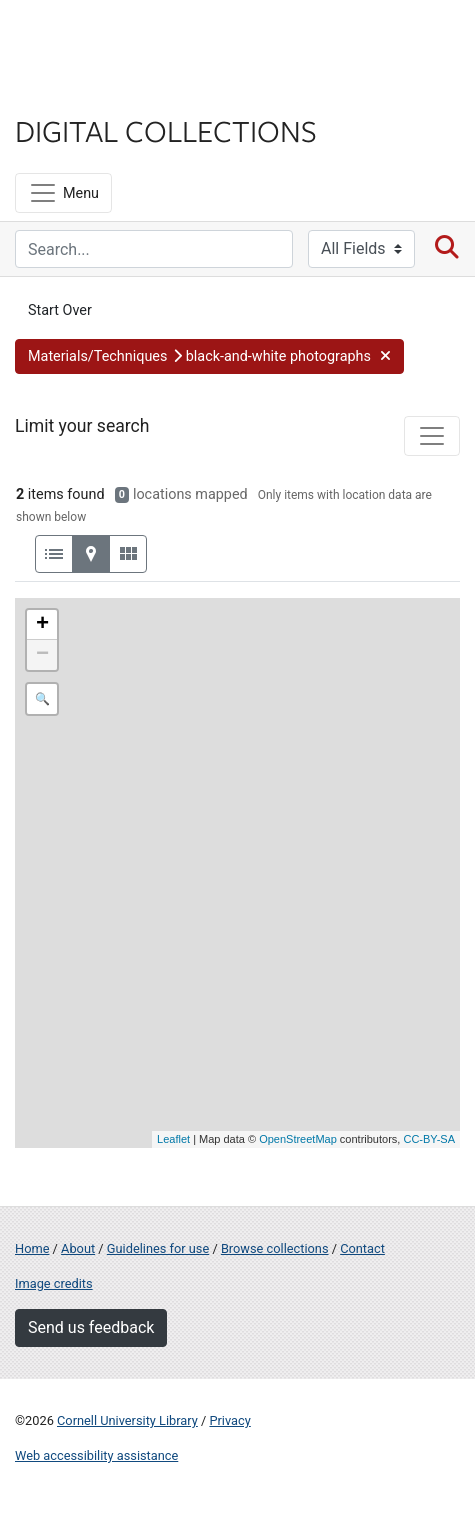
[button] (209, 357)
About (78, 1248)
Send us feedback (91, 1327)
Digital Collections (166, 130)
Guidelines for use (158, 1248)
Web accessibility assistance (96, 1455)
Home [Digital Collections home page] (32, 1248)
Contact (362, 1248)
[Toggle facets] (432, 436)
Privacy (229, 1420)
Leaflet (173, 1139)
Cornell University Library (127, 1420)
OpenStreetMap (298, 1139)
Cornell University (115, 38)
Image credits (54, 1283)
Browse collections (275, 1248)
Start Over (60, 310)
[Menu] (63, 193)
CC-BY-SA (429, 1139)
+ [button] (42, 625)
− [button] (42, 655)
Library (75, 91)
